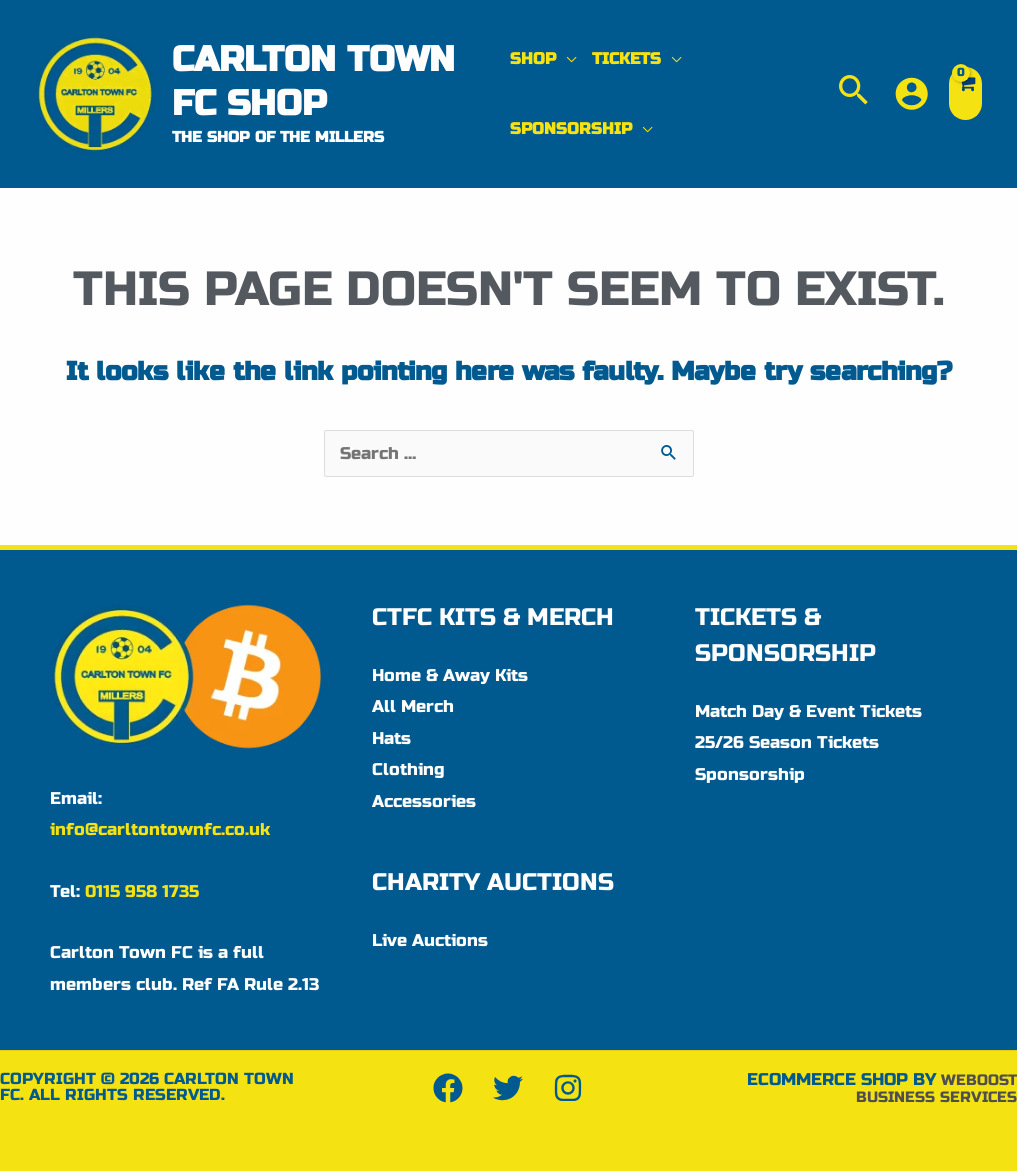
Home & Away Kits (450, 675)
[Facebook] (448, 1088)
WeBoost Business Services (927, 1088)
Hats (391, 738)
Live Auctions (430, 940)
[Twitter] (508, 1088)
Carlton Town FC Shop (313, 81)
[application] (566, 58)
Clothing (408, 769)
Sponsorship (750, 774)
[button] (543, 59)
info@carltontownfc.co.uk (160, 829)
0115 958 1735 (142, 891)
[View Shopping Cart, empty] (965, 93)
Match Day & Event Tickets (808, 711)
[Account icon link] (911, 93)
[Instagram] (568, 1088)
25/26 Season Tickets (787, 742)
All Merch (413, 706)
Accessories (424, 801)
